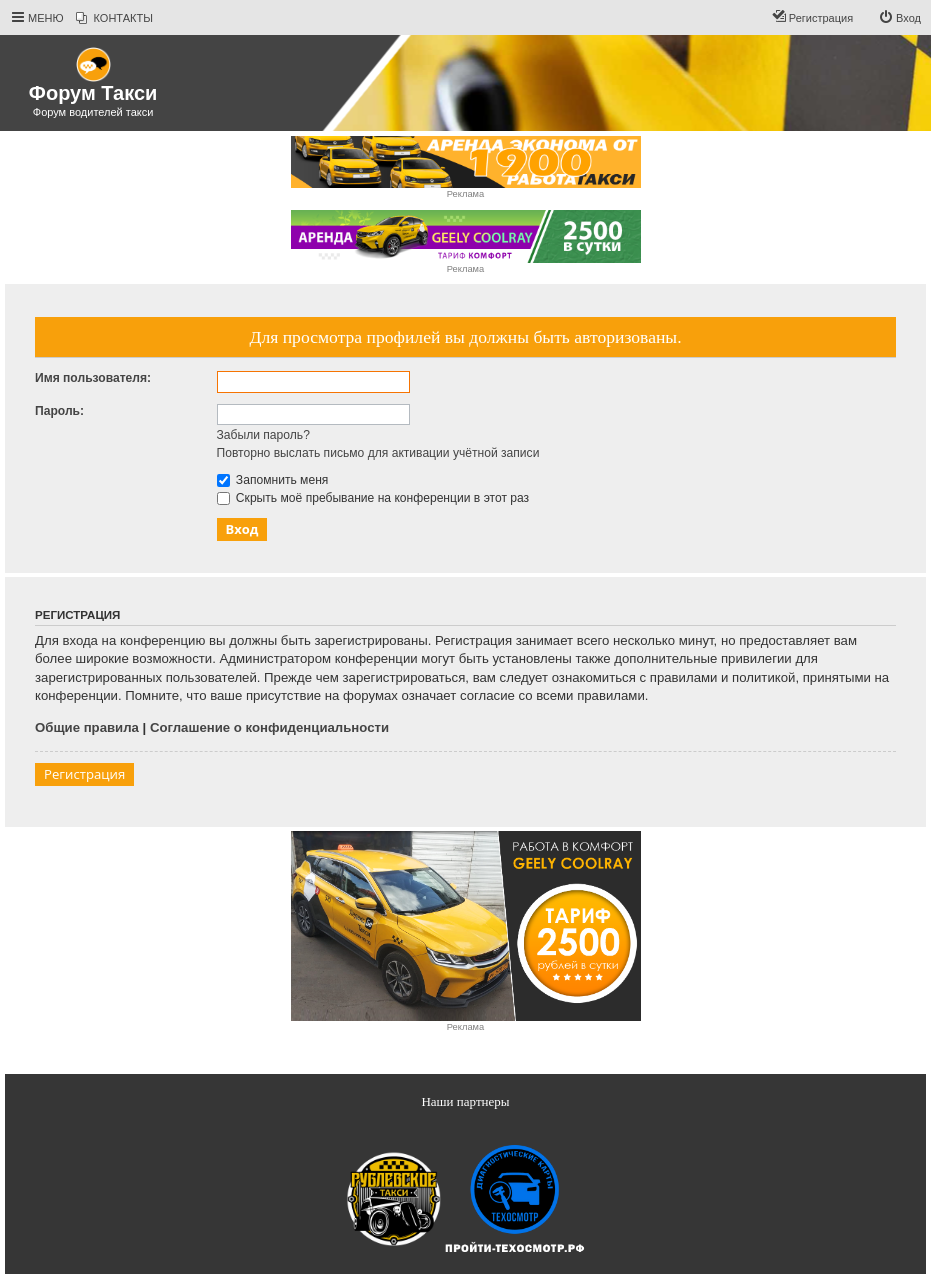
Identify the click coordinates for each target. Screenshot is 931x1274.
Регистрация (84, 774)
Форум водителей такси (93, 112)
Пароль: (59, 411)
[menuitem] (114, 18)
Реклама (465, 194)
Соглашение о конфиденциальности (269, 727)
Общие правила (87, 727)
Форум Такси (93, 93)
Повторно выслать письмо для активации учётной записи (378, 453)
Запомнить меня (273, 480)
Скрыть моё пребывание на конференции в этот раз (373, 498)
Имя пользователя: (93, 378)
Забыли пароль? (263, 435)
